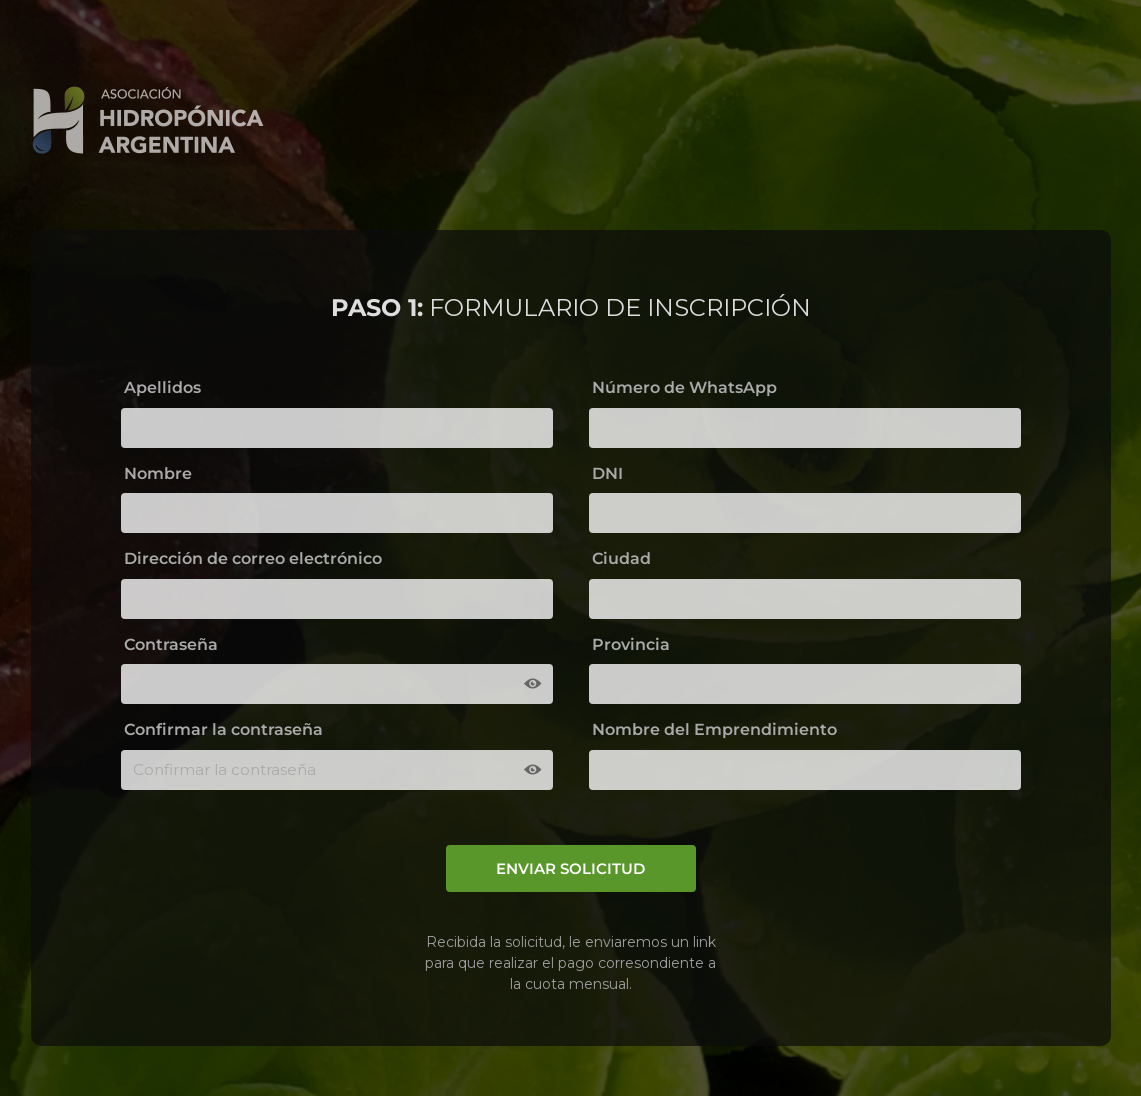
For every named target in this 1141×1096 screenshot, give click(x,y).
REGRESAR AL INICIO (983, 115)
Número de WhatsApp (684, 387)
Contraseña (171, 644)
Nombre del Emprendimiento (714, 729)
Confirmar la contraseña (223, 729)
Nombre (158, 473)
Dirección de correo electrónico (253, 558)
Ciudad (621, 558)
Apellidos (162, 387)
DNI (607, 473)
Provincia (631, 644)
